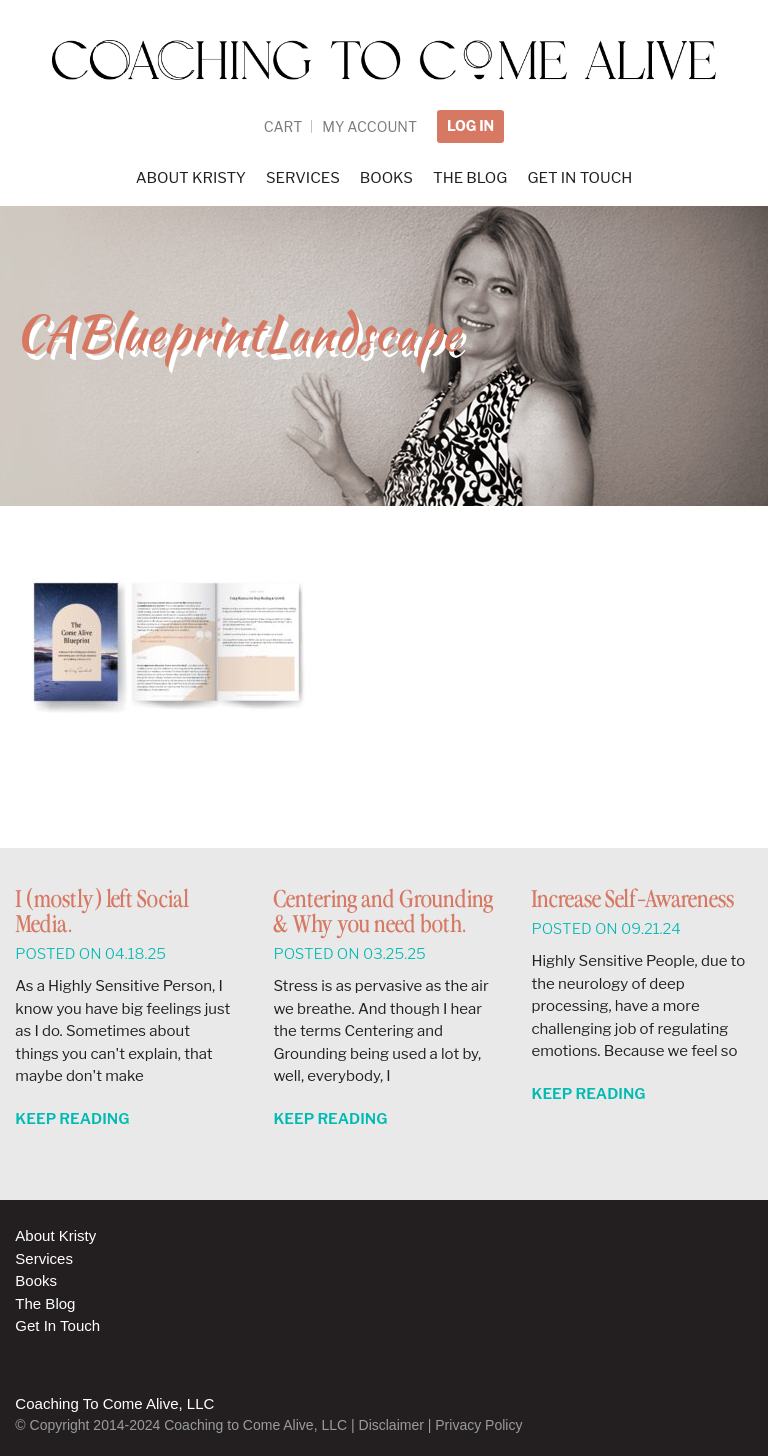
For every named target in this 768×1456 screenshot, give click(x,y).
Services (44, 1258)
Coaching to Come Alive (383, 71)
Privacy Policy (478, 1425)
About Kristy (55, 1235)
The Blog (45, 1303)
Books (36, 1280)
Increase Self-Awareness (632, 900)
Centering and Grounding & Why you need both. (383, 913)
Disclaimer (391, 1425)
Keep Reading (72, 1119)
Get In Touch (57, 1325)
